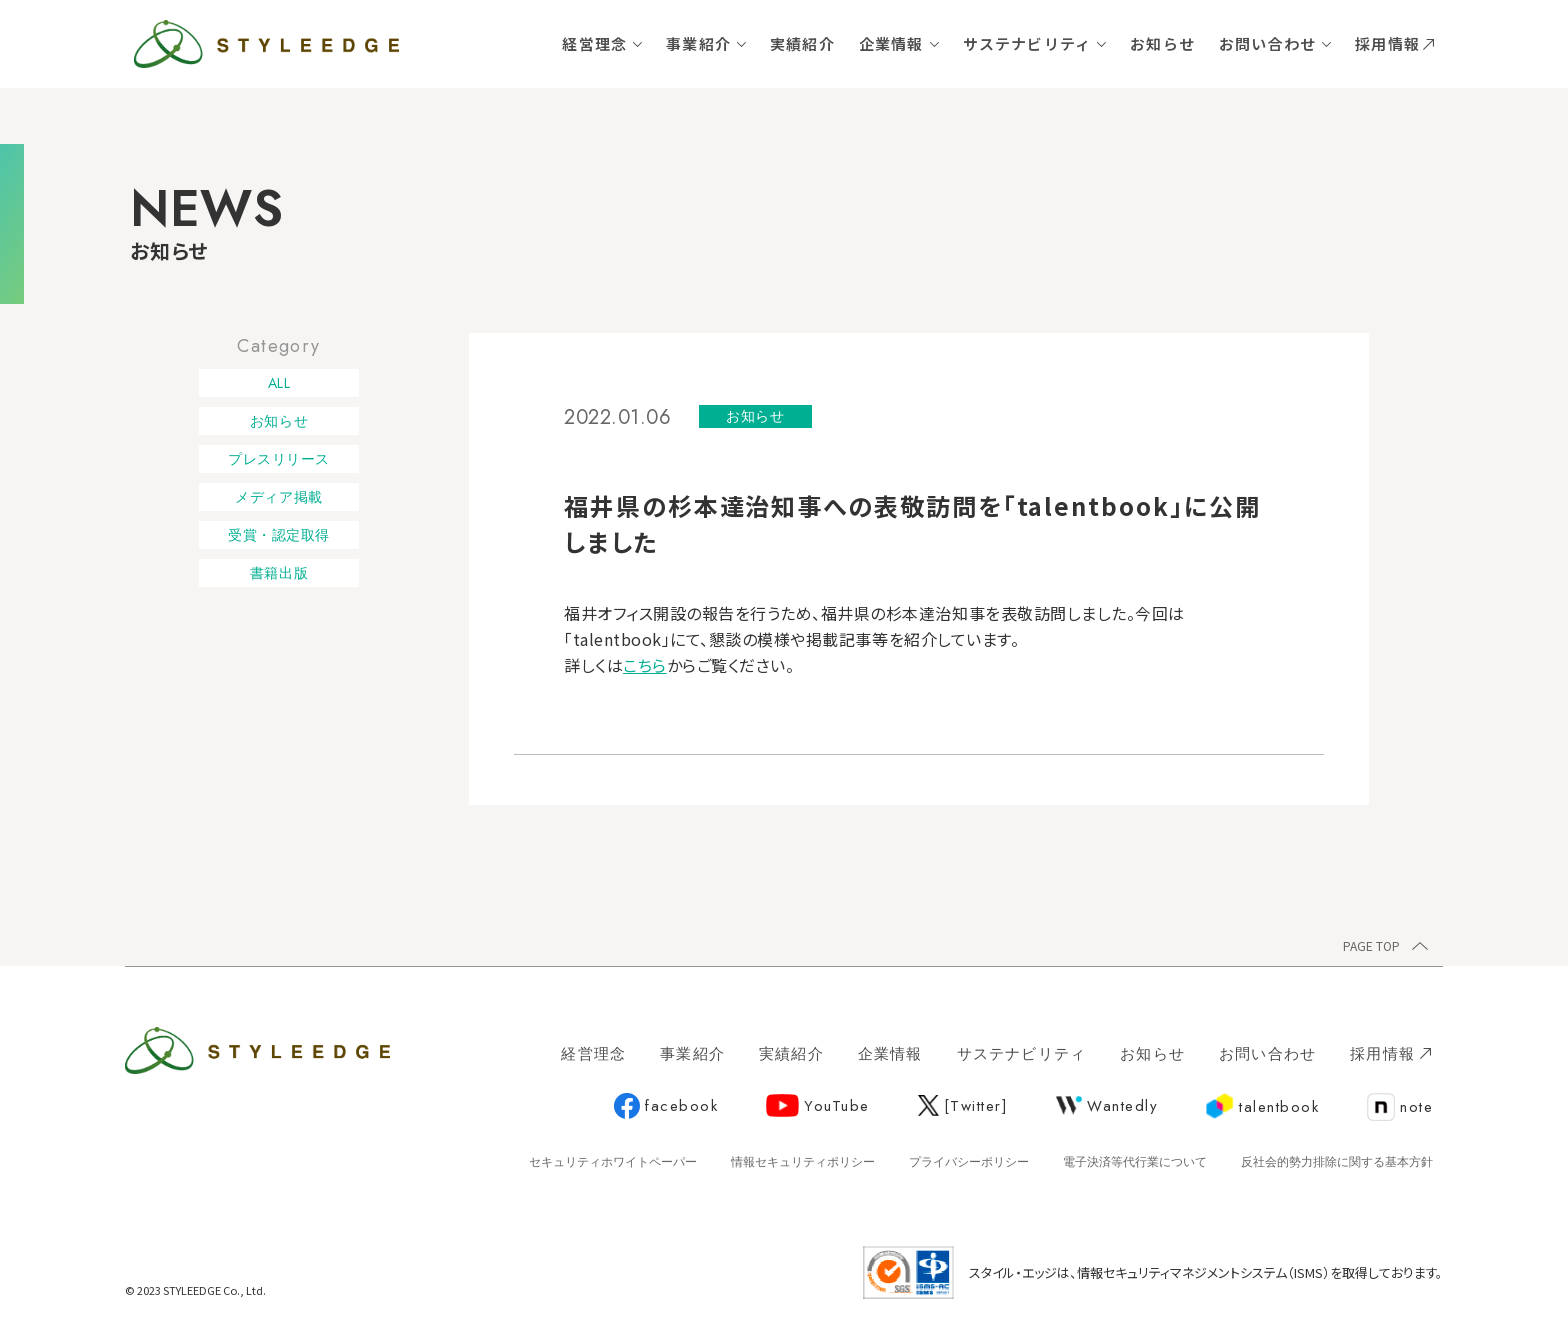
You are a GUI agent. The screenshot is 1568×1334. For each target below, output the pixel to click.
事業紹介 (698, 43)
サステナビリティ (1027, 43)
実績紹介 (802, 43)
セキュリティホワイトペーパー (613, 1162)
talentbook (1262, 1107)
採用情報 (1394, 43)
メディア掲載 (278, 497)
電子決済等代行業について (1135, 1162)
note (1400, 1108)
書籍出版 (279, 573)
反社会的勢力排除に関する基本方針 (1337, 1162)
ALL (279, 383)
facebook (666, 1107)
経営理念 (594, 43)
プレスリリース (279, 459)
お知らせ (1162, 43)
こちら (645, 665)
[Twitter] (963, 1106)
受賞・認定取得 (279, 535)
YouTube (818, 1106)
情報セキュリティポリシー (803, 1162)
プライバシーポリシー (969, 1162)
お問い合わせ (1267, 43)
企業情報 (891, 43)
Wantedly (1107, 1106)
